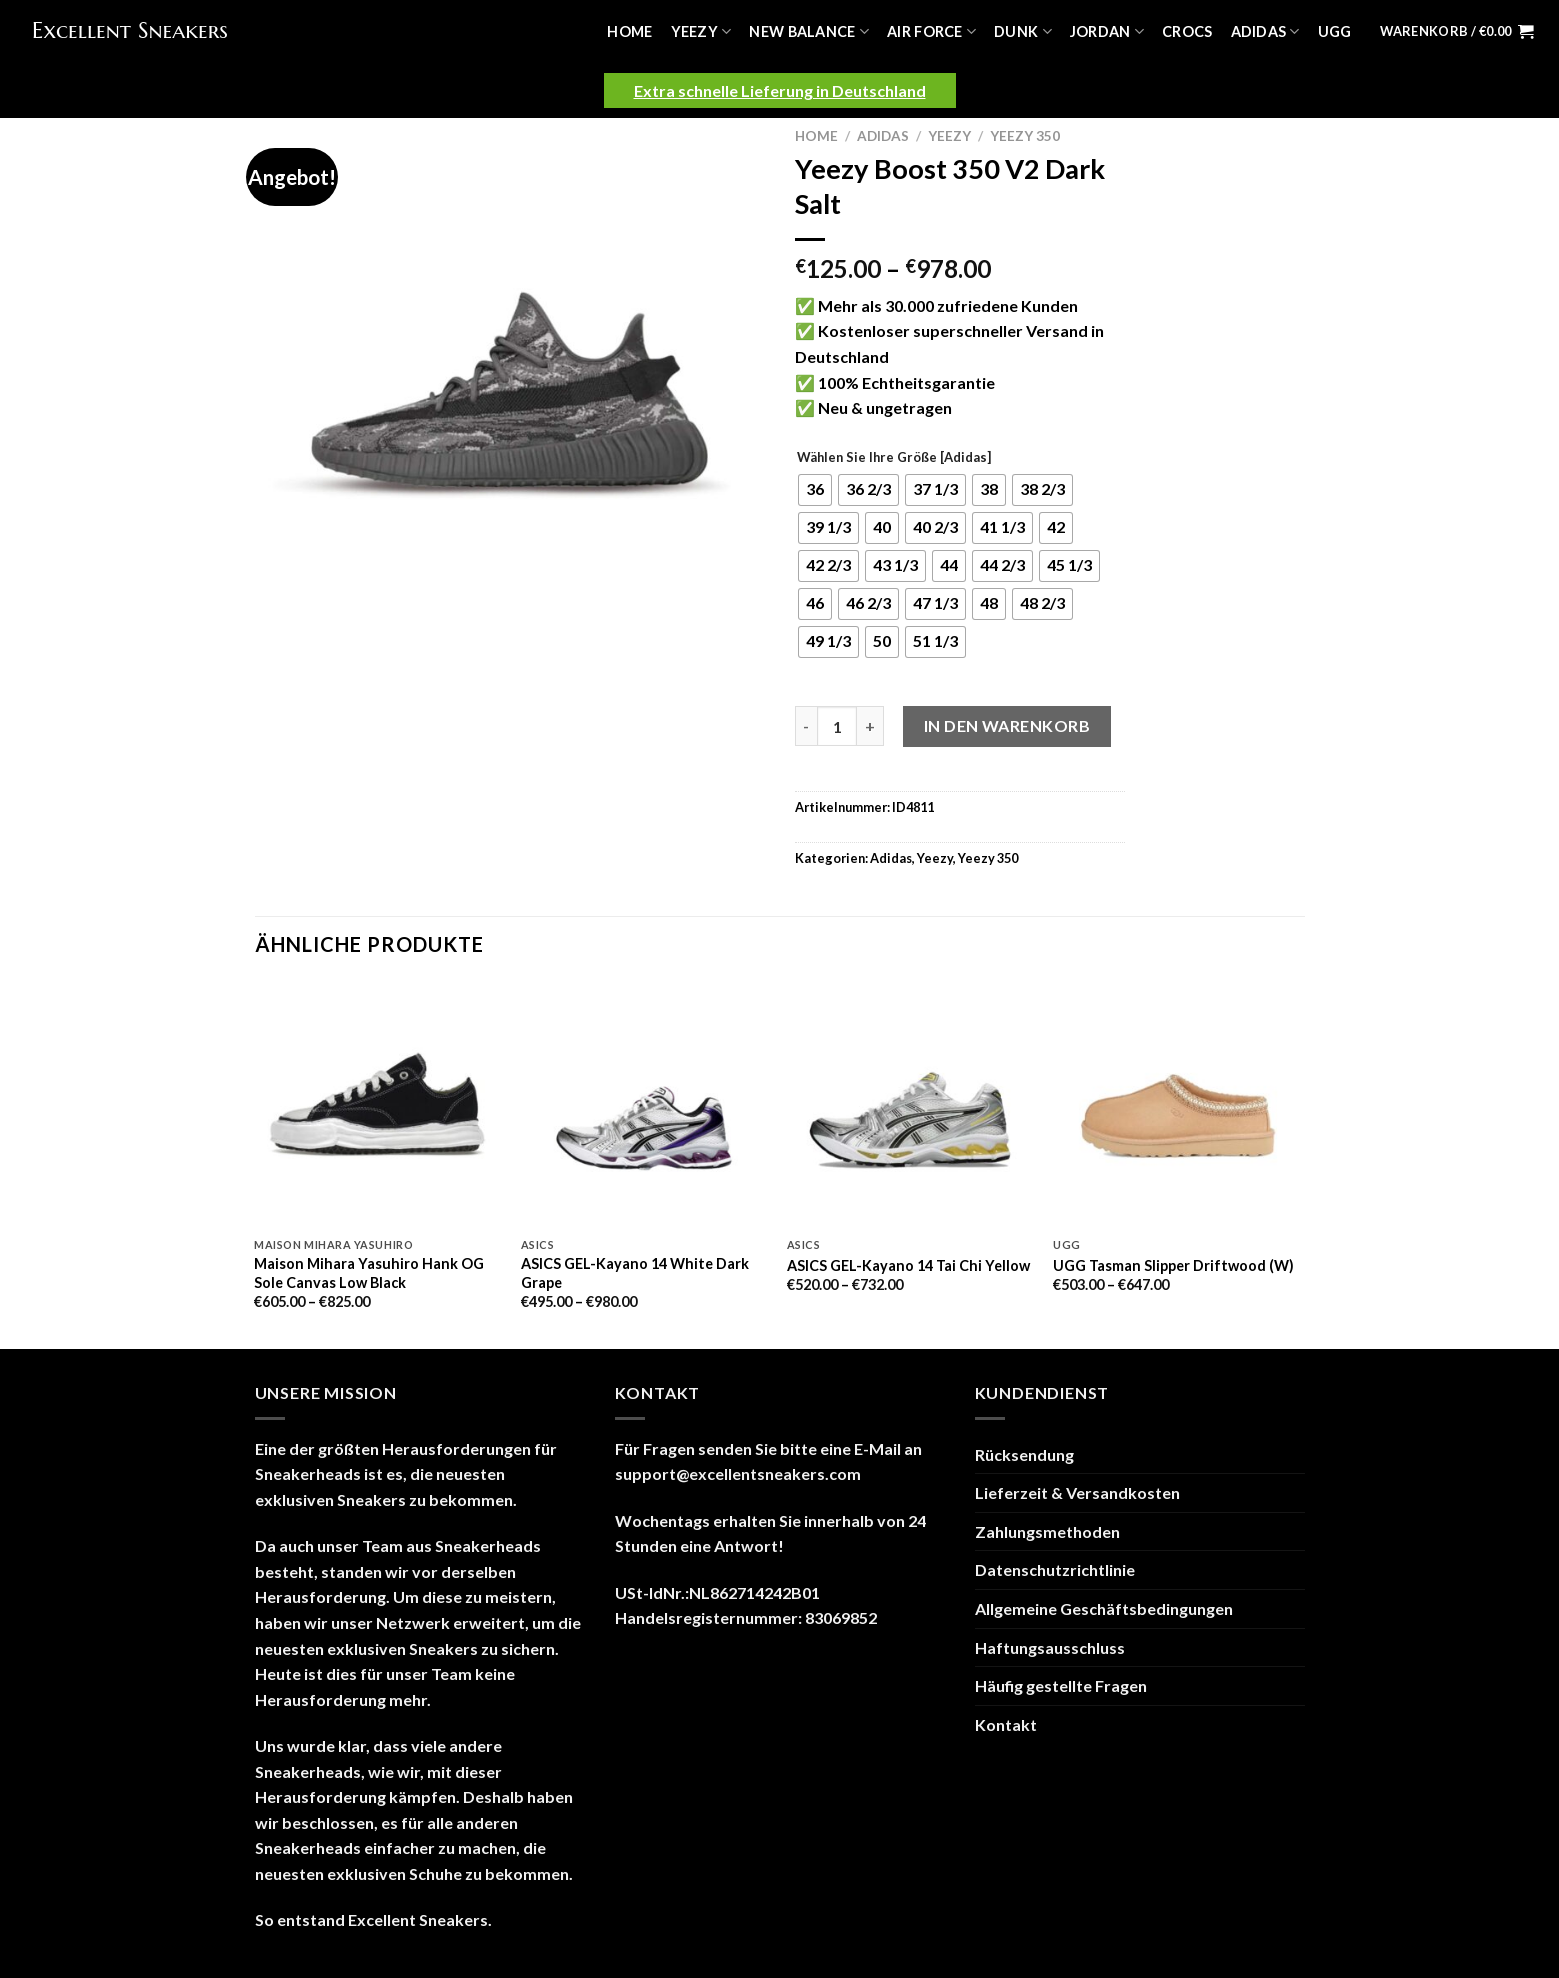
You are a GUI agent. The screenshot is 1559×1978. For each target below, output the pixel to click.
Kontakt (1006, 1724)
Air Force (931, 31)
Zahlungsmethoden (1047, 1531)
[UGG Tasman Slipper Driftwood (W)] (1176, 1104)
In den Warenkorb (1007, 725)
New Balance (809, 31)
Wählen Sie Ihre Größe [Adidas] (894, 458)
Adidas (1265, 31)
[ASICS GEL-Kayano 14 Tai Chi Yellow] (910, 1104)
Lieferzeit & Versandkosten (1077, 1492)
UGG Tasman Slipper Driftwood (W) (1173, 1265)
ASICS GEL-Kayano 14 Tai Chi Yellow (908, 1265)
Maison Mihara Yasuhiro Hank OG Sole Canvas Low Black (369, 1273)
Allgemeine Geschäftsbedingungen (1104, 1608)
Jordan (1107, 31)
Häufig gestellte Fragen (1061, 1685)
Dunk (1023, 31)
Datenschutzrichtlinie (1055, 1569)
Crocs (1187, 31)
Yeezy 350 (1025, 136)
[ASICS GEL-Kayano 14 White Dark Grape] (644, 1104)
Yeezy (701, 31)
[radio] (815, 490)
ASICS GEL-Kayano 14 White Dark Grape (635, 1273)
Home (629, 31)
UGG (1335, 31)
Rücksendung (1024, 1454)
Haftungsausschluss (1050, 1647)
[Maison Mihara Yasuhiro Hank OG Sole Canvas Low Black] (377, 1104)
